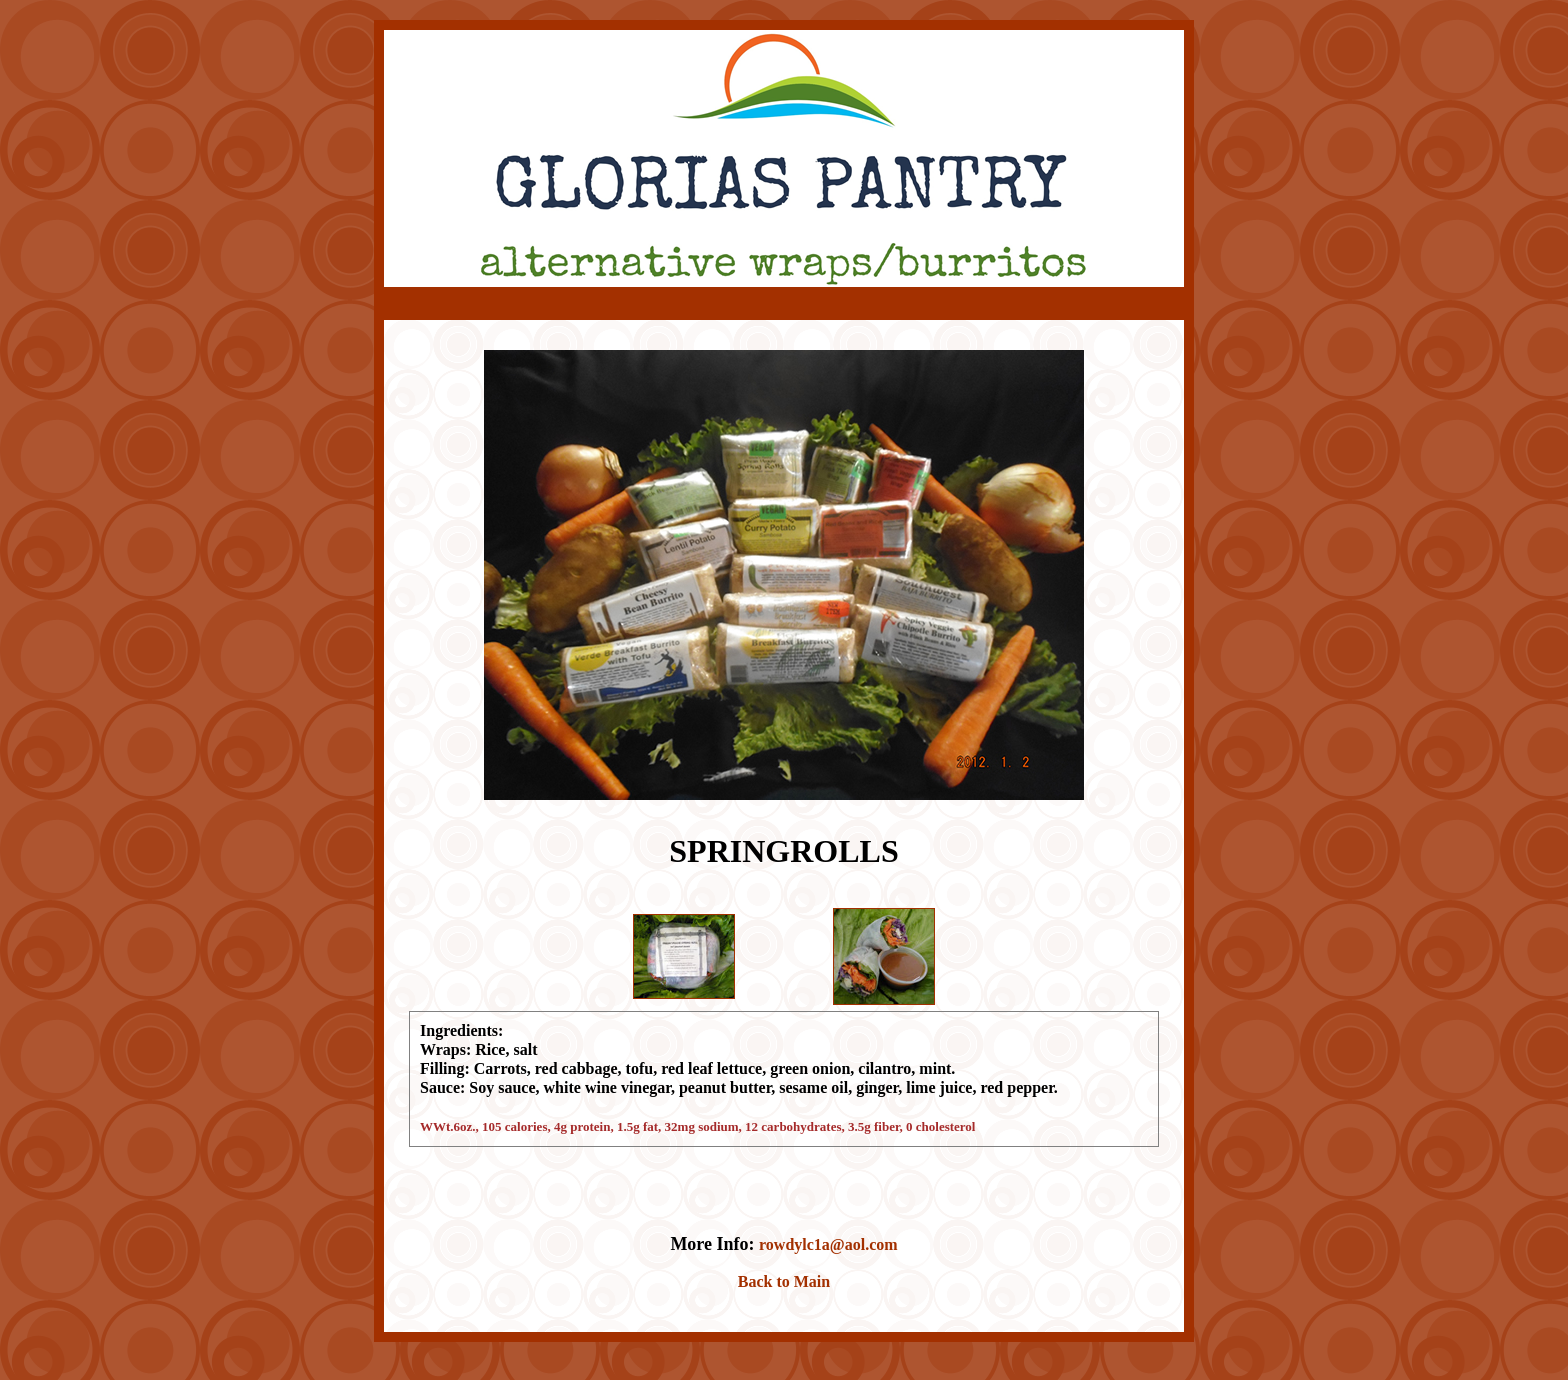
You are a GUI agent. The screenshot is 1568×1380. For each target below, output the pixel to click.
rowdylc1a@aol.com (828, 1244)
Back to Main (784, 1281)
